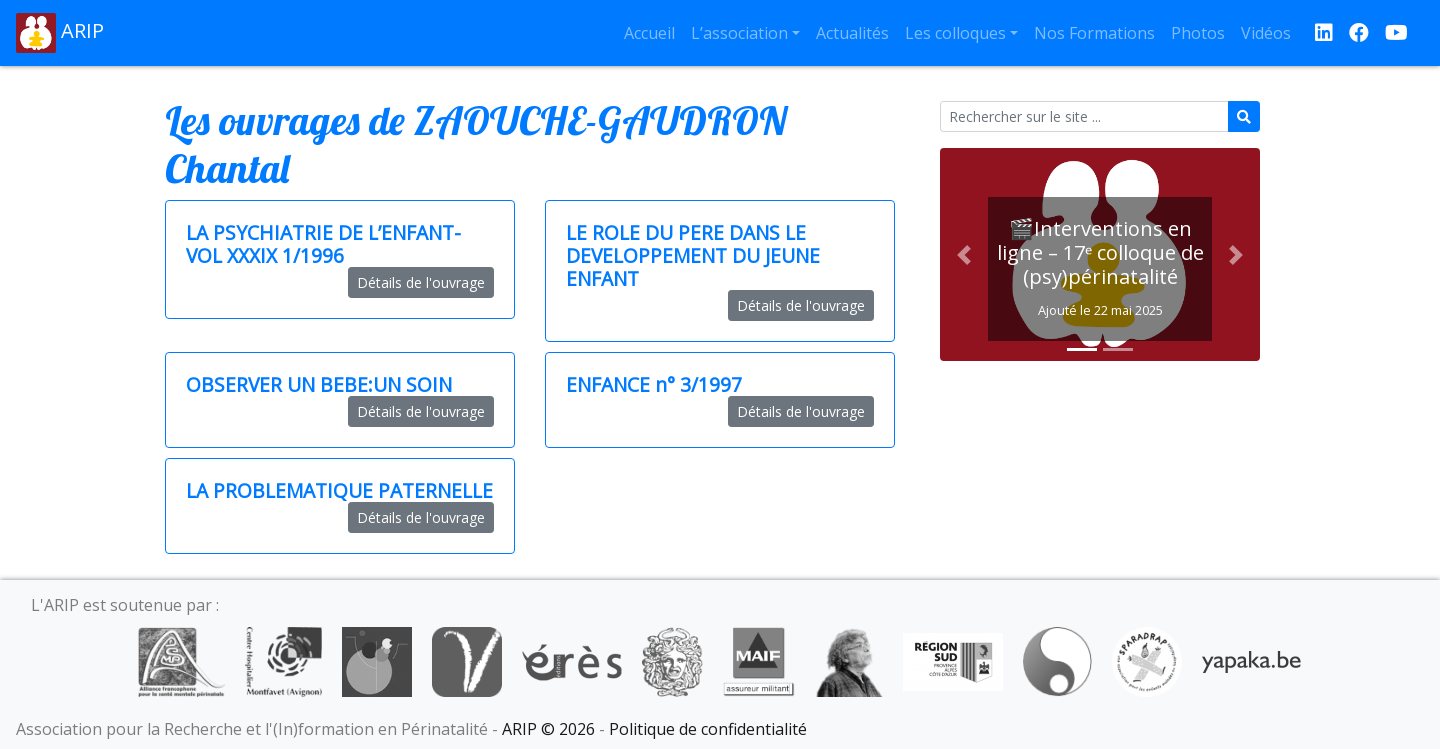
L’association (739, 33)
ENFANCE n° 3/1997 (654, 384)
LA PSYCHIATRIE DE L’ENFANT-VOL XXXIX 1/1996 (323, 244)
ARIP (60, 33)
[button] (964, 254)
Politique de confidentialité (708, 729)
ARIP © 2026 (548, 729)
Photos (1198, 33)
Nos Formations (1094, 33)
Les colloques (955, 33)
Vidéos (1266, 33)
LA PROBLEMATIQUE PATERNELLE (339, 490)
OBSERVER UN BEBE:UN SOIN (319, 384)
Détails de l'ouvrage (421, 282)
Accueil (649, 33)
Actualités (852, 33)
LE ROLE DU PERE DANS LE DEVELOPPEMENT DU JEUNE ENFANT (693, 255)
